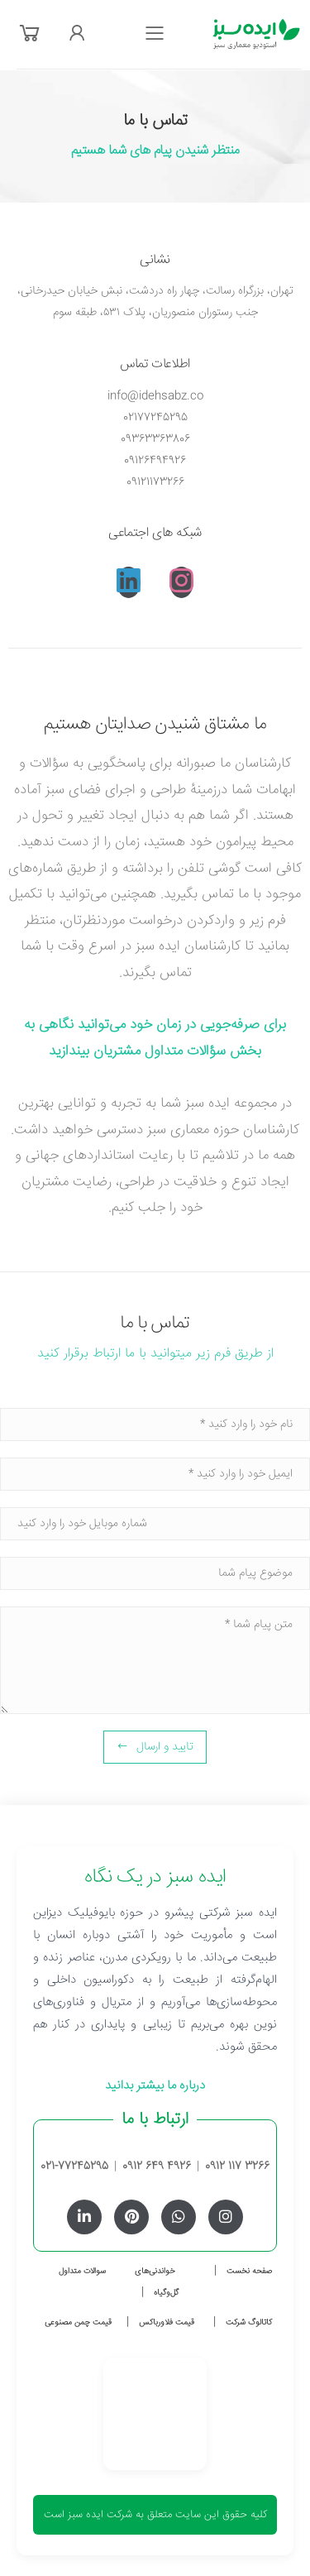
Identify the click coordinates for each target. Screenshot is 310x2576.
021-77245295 (74, 2166)
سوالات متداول (82, 2271)
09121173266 (155, 482)
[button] (30, 35)
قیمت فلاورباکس (166, 2322)
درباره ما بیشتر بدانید (155, 2085)
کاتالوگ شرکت (249, 2322)
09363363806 (155, 439)
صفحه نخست (249, 2271)
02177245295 (155, 418)
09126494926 (155, 461)
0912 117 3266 (237, 2166)
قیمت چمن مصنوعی (78, 2322)
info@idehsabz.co (155, 396)
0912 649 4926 (156, 2166)
